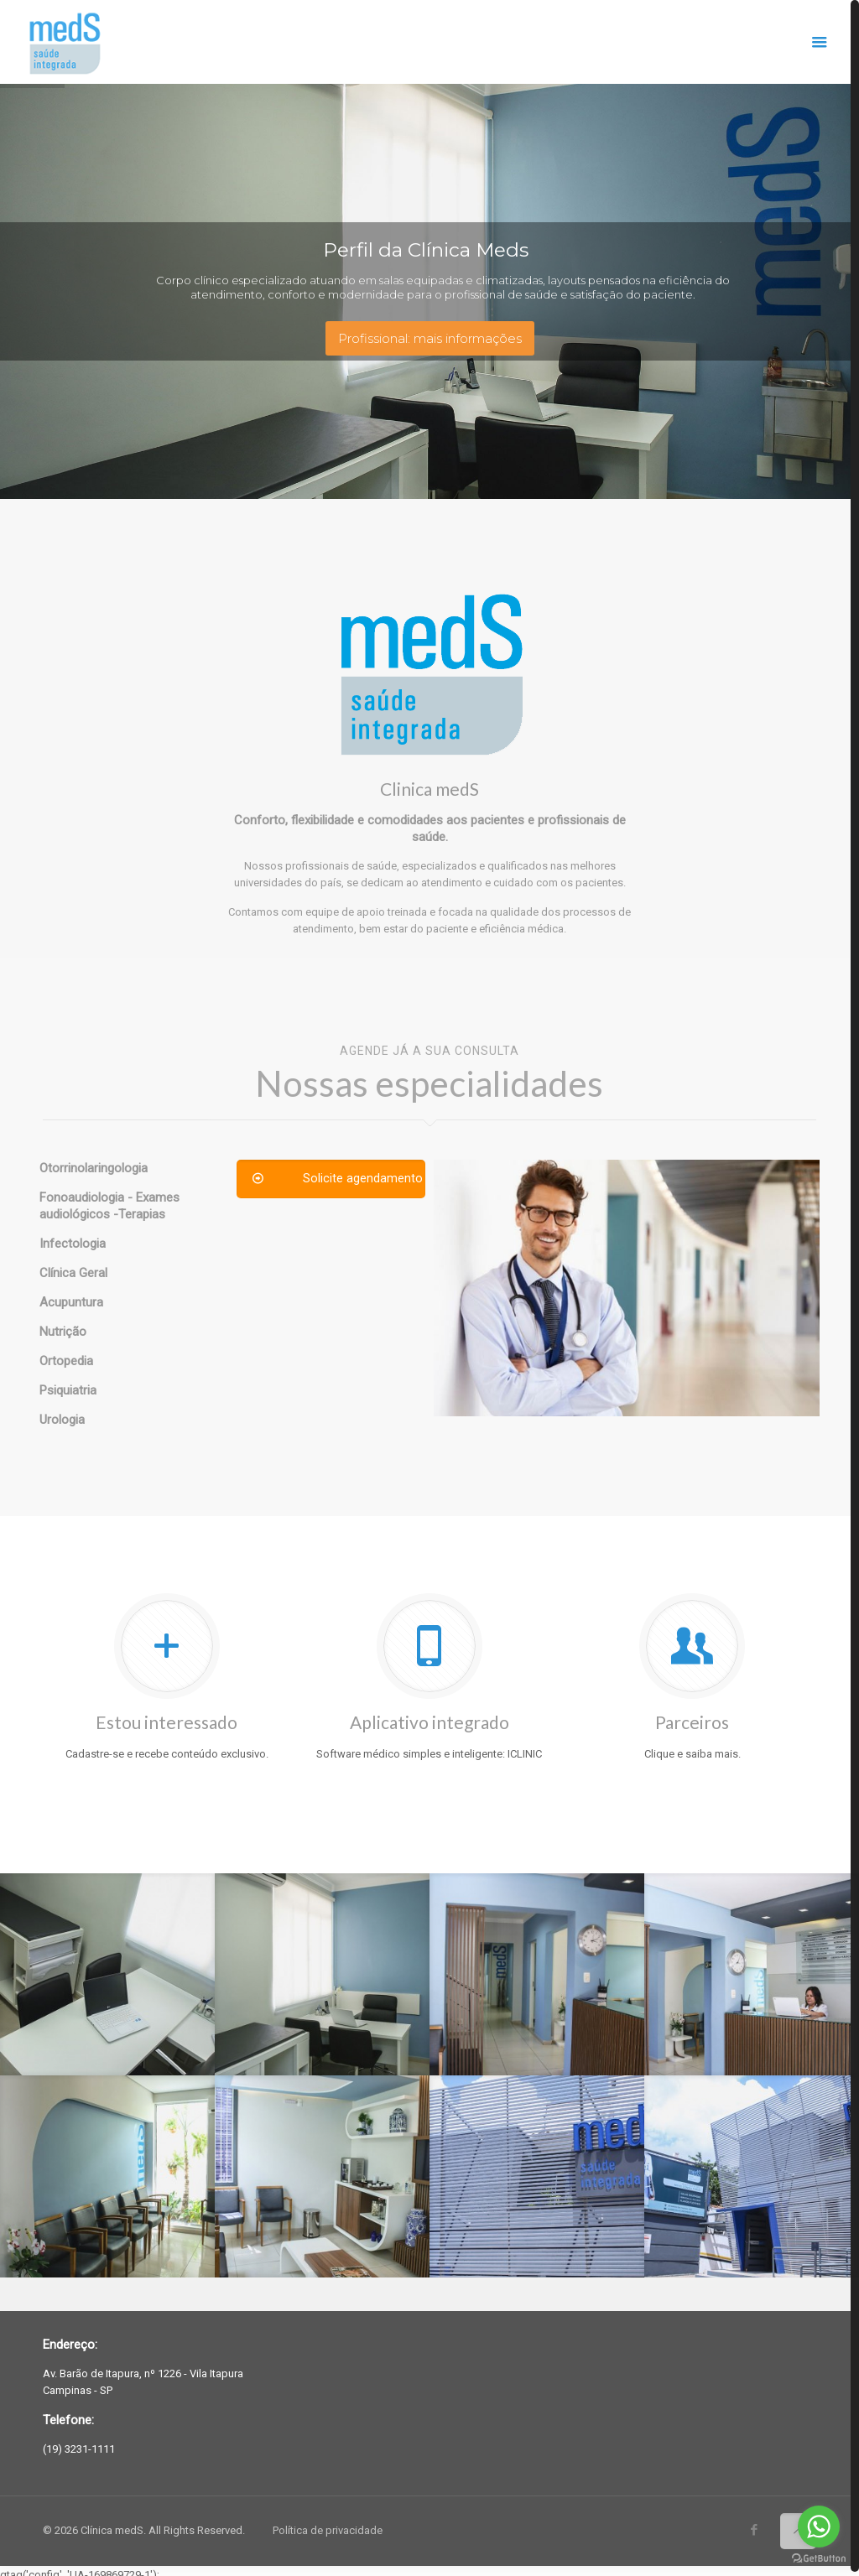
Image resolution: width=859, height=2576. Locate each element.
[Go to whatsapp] (819, 2526)
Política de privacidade (328, 2527)
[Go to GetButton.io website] (819, 2558)
